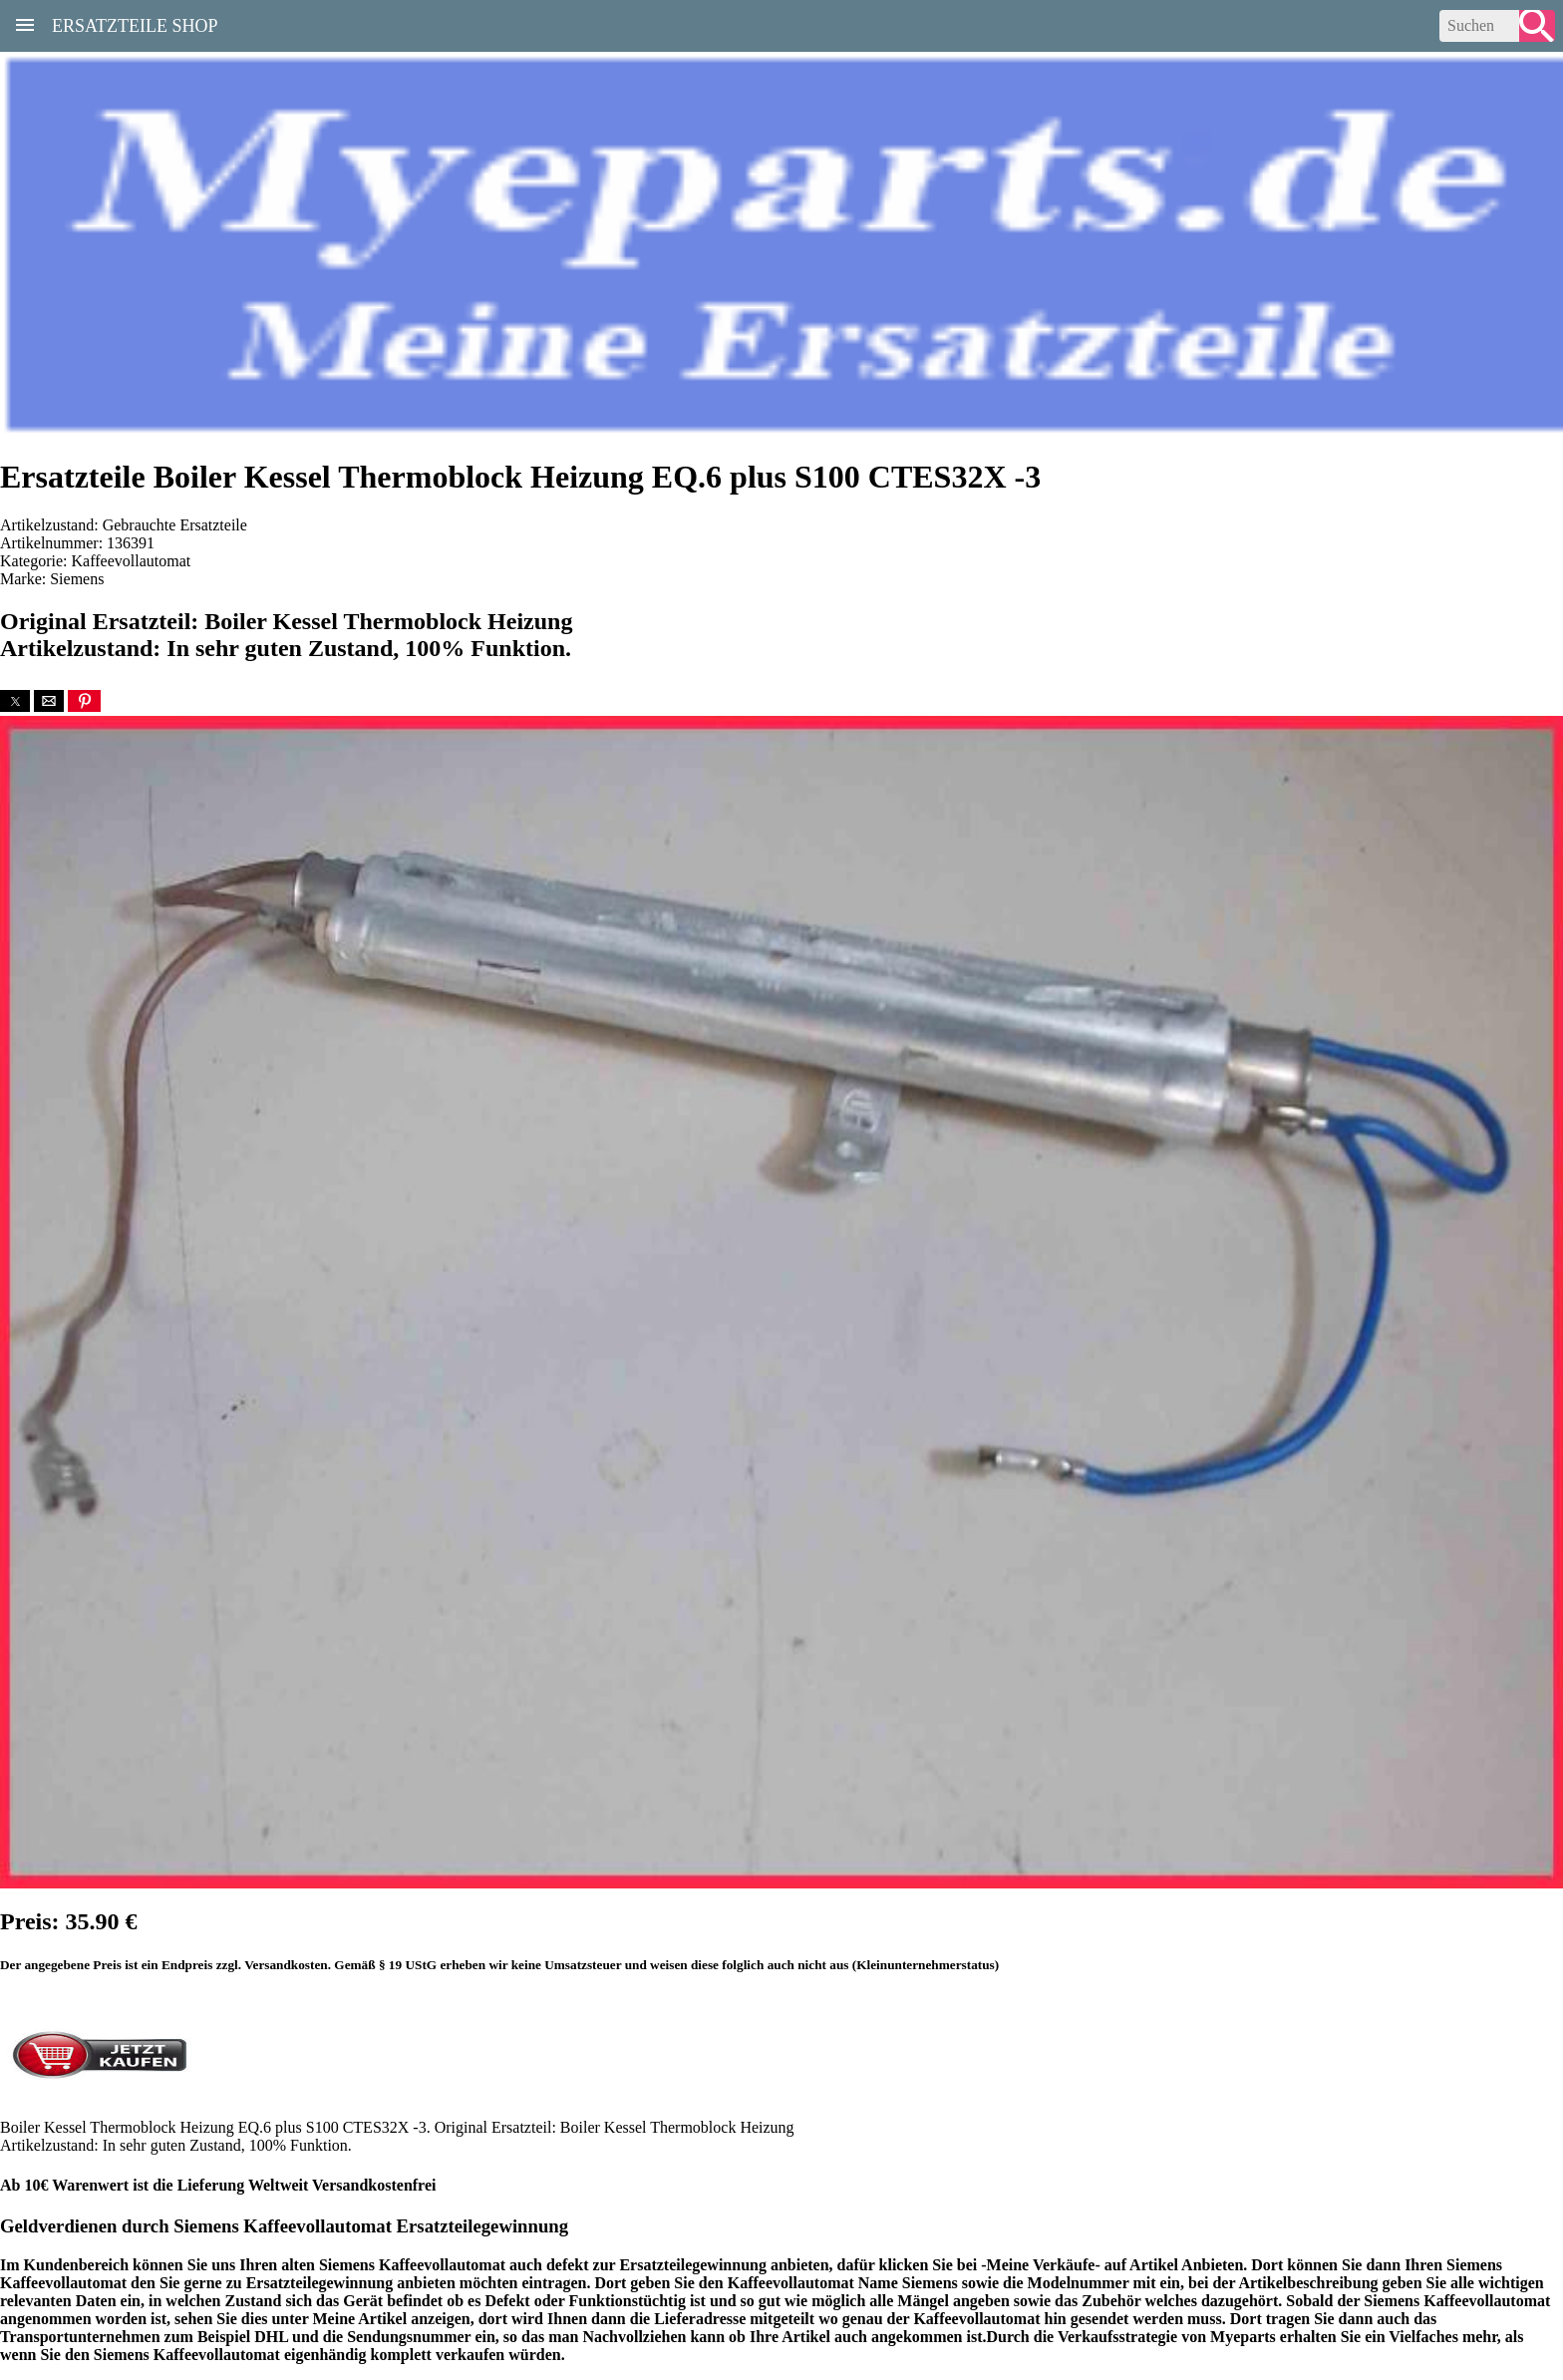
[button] (15, 701)
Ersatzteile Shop (135, 24)
